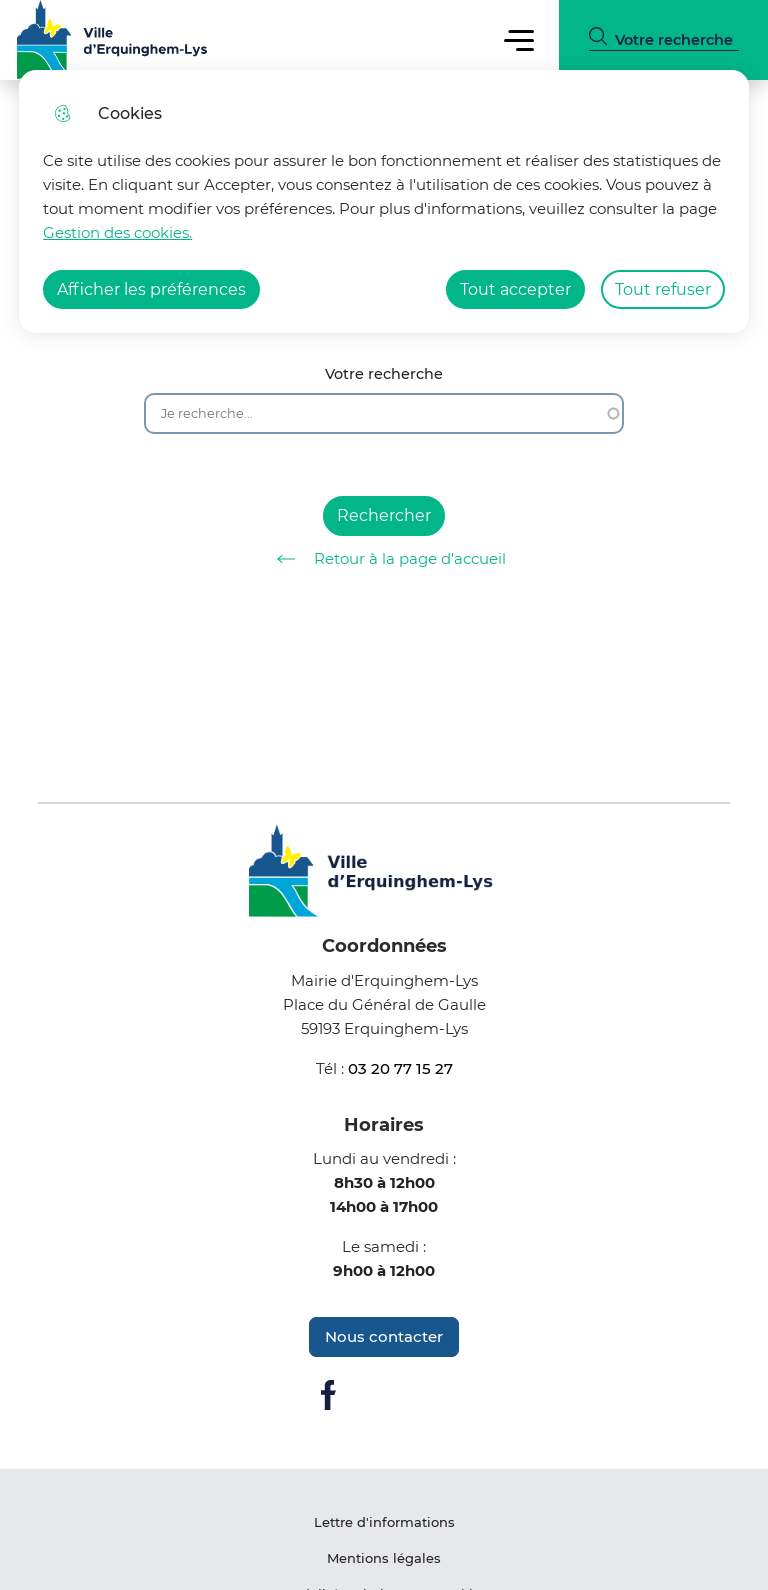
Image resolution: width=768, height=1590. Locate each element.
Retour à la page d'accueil (384, 559)
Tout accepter (515, 289)
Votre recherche (384, 374)
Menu (518, 39)
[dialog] (384, 201)
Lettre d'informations (384, 1522)
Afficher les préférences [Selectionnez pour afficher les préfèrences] (151, 289)
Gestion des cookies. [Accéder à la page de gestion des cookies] (117, 232)
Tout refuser (663, 289)
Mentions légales (384, 1558)
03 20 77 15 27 (400, 1068)
